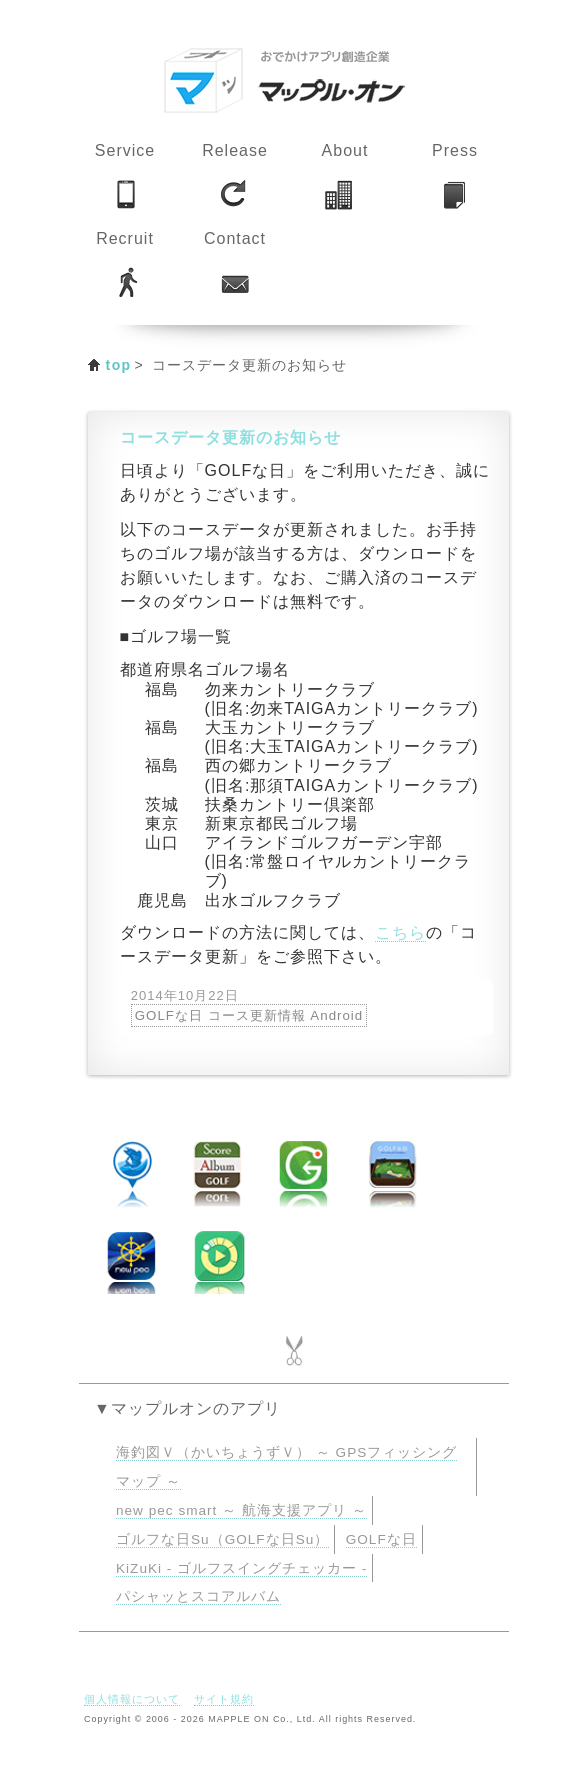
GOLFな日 (381, 1539)
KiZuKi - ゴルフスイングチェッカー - (241, 1568)
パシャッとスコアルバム (198, 1596)
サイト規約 (224, 1699)
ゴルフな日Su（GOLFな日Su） (222, 1539)
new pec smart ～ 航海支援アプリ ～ (241, 1510)
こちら (400, 932)
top (119, 365)
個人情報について (132, 1699)
